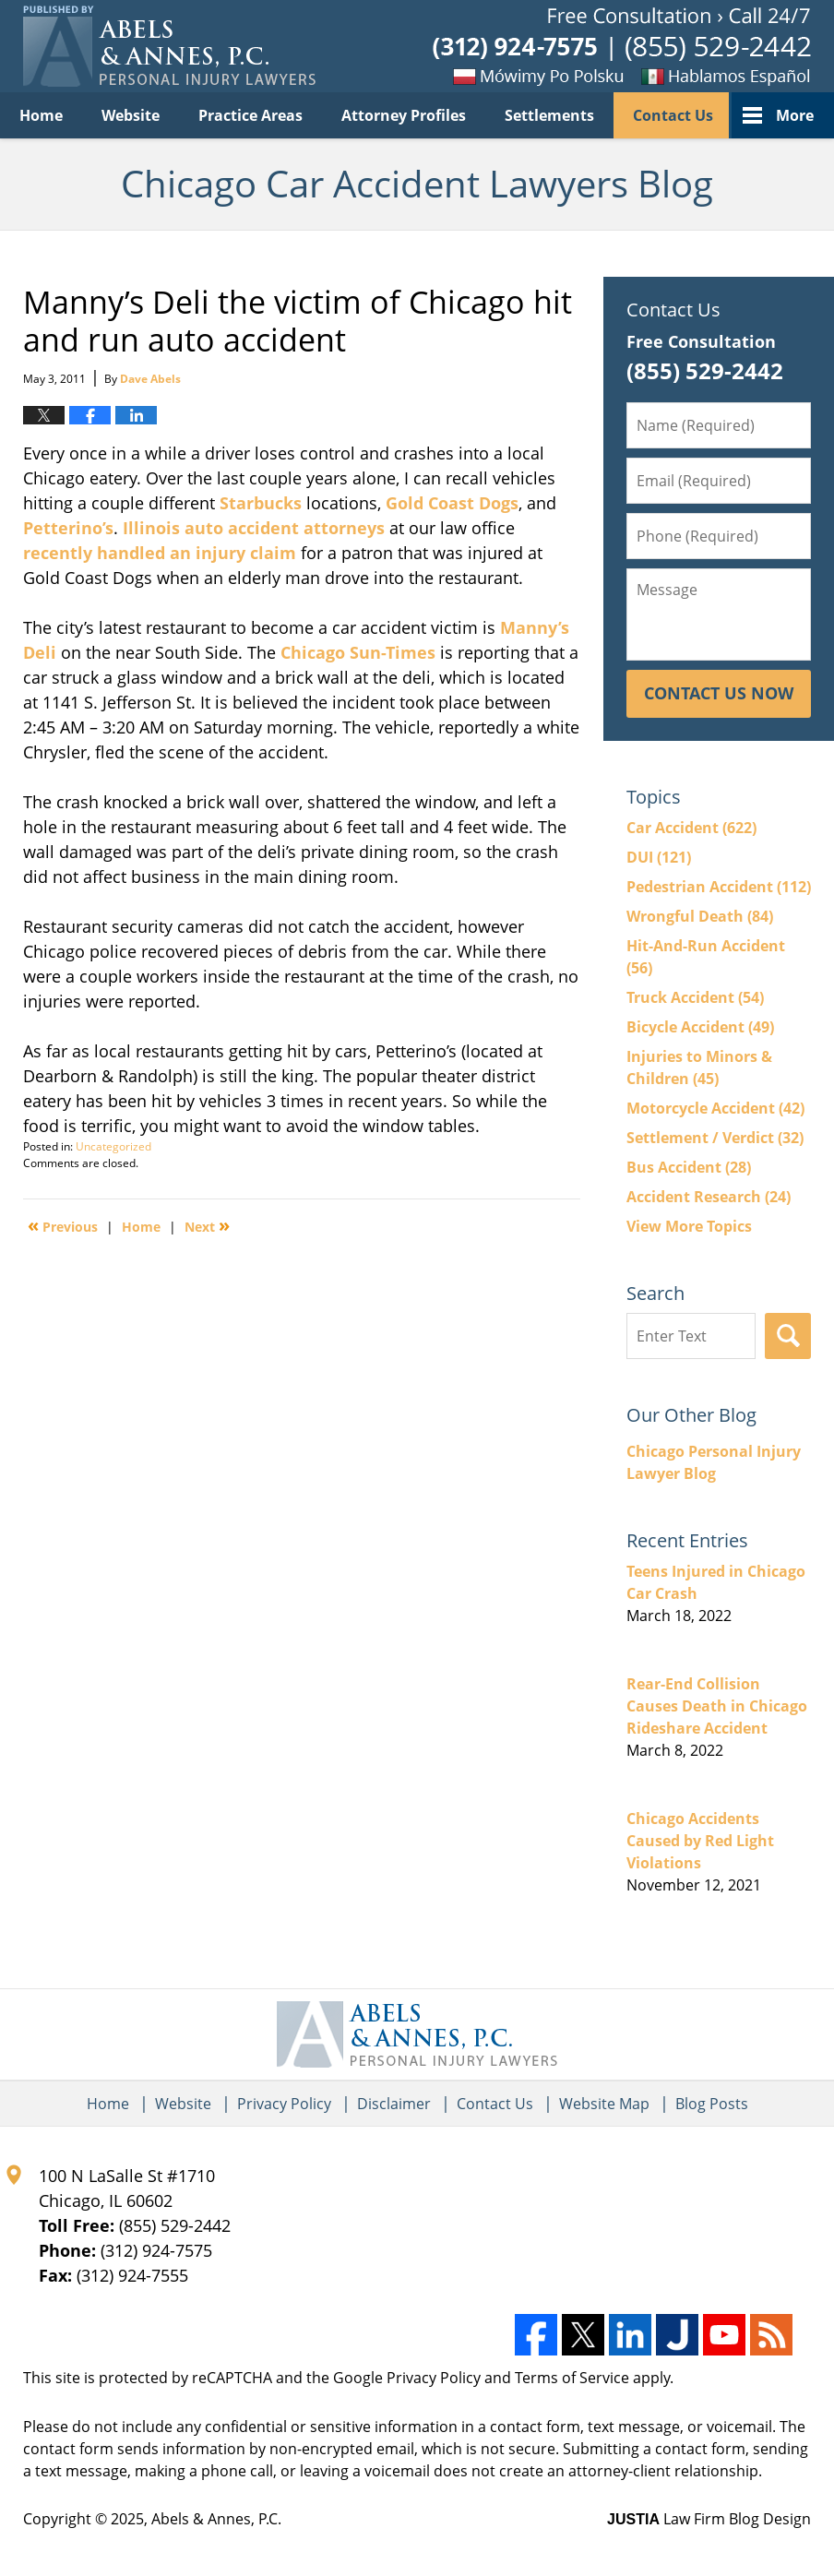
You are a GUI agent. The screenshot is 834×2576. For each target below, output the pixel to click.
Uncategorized (113, 1146)
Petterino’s (68, 528)
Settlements (549, 115)
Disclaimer (394, 2103)
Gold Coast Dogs (452, 503)
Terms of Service (572, 2377)
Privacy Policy (284, 2103)
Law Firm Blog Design (709, 2519)
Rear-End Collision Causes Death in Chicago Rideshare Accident (716, 1706)
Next (207, 1225)
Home (41, 115)
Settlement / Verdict (715, 1137)
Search (788, 1336)
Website (130, 115)
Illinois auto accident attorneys (254, 528)
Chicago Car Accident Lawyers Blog (169, 46)
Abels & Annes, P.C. (216, 2519)
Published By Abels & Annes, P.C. (622, 46)
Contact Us (673, 115)
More (795, 115)
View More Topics (689, 1226)
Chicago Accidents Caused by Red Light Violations (700, 1840)
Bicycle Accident (700, 1027)
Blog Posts (711, 2103)
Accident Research (708, 1197)
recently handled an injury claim (159, 553)
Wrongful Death (699, 916)
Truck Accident (695, 997)
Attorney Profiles (403, 115)
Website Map (604, 2103)
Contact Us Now (718, 693)
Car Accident (691, 827)
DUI (658, 857)
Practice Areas (250, 115)
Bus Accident (688, 1167)
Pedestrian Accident (718, 887)
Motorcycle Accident (715, 1108)
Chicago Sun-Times (357, 652)
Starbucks (261, 503)
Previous (63, 1225)
